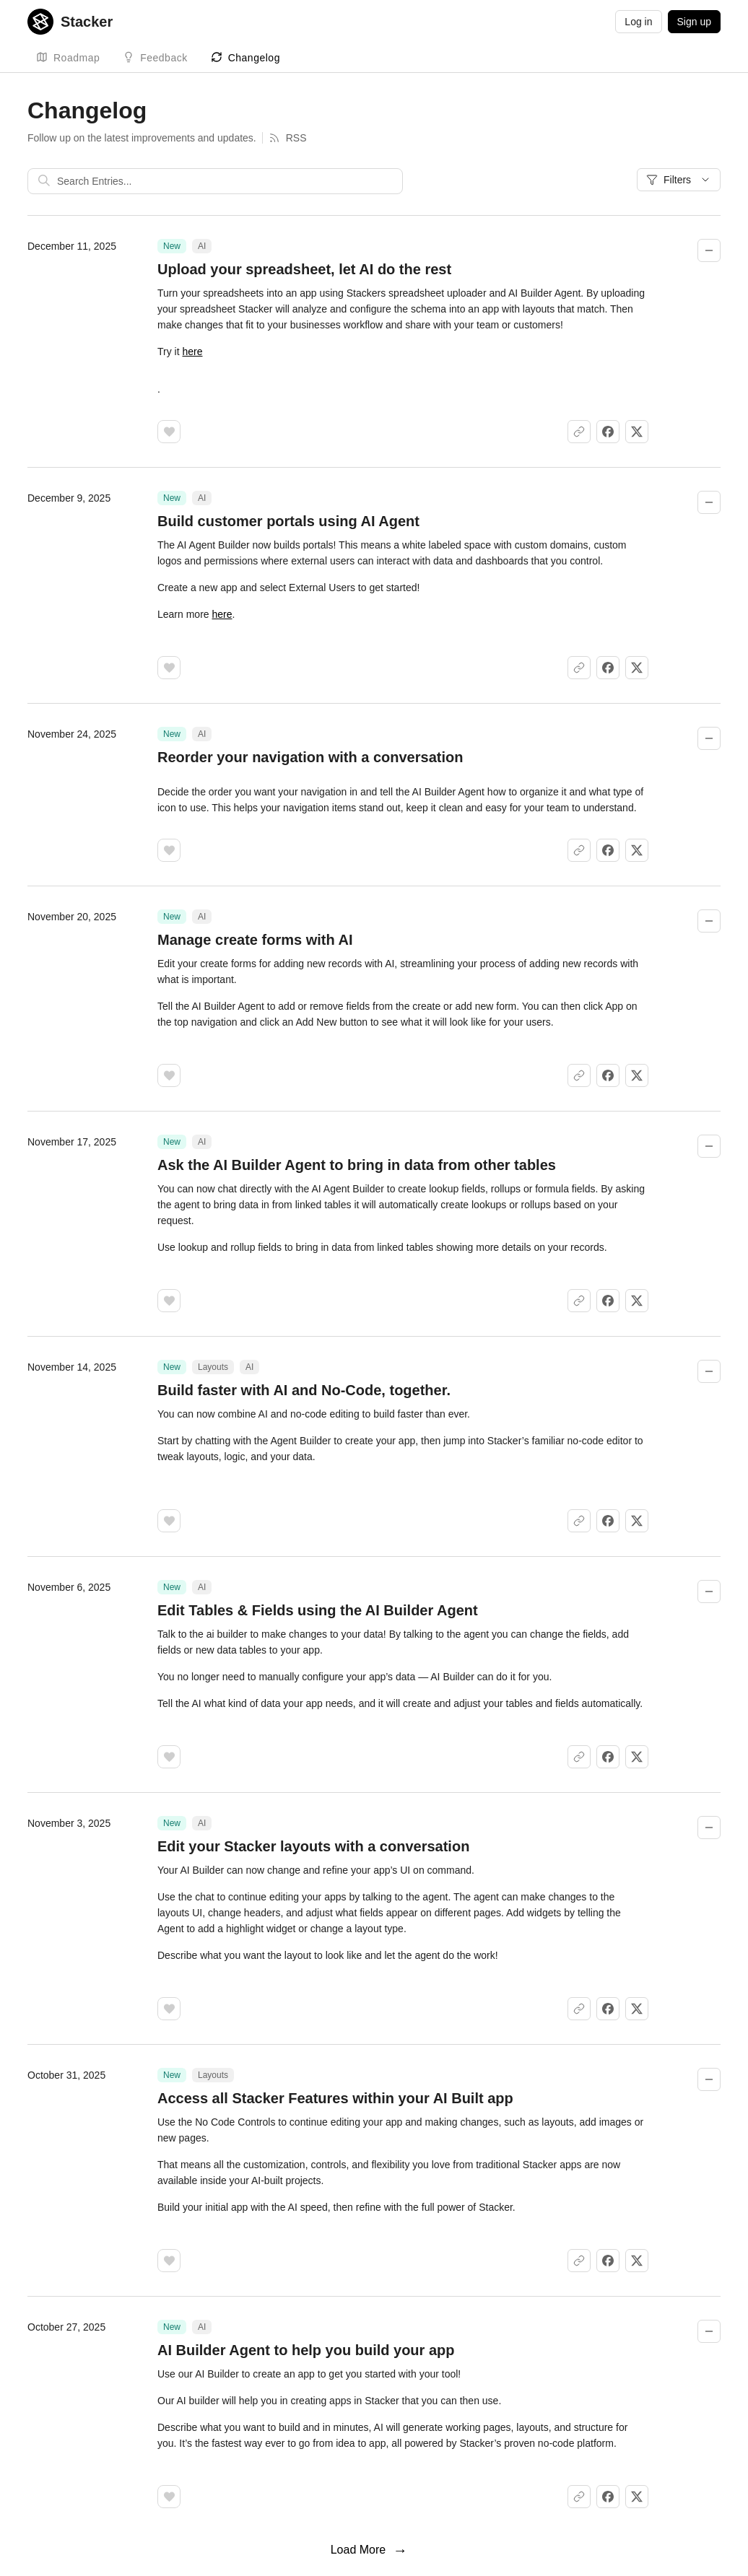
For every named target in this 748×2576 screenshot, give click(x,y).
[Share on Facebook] (607, 431)
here (192, 351)
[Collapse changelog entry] (709, 250)
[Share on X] (636, 431)
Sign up (694, 21)
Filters (678, 179)
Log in (638, 21)
